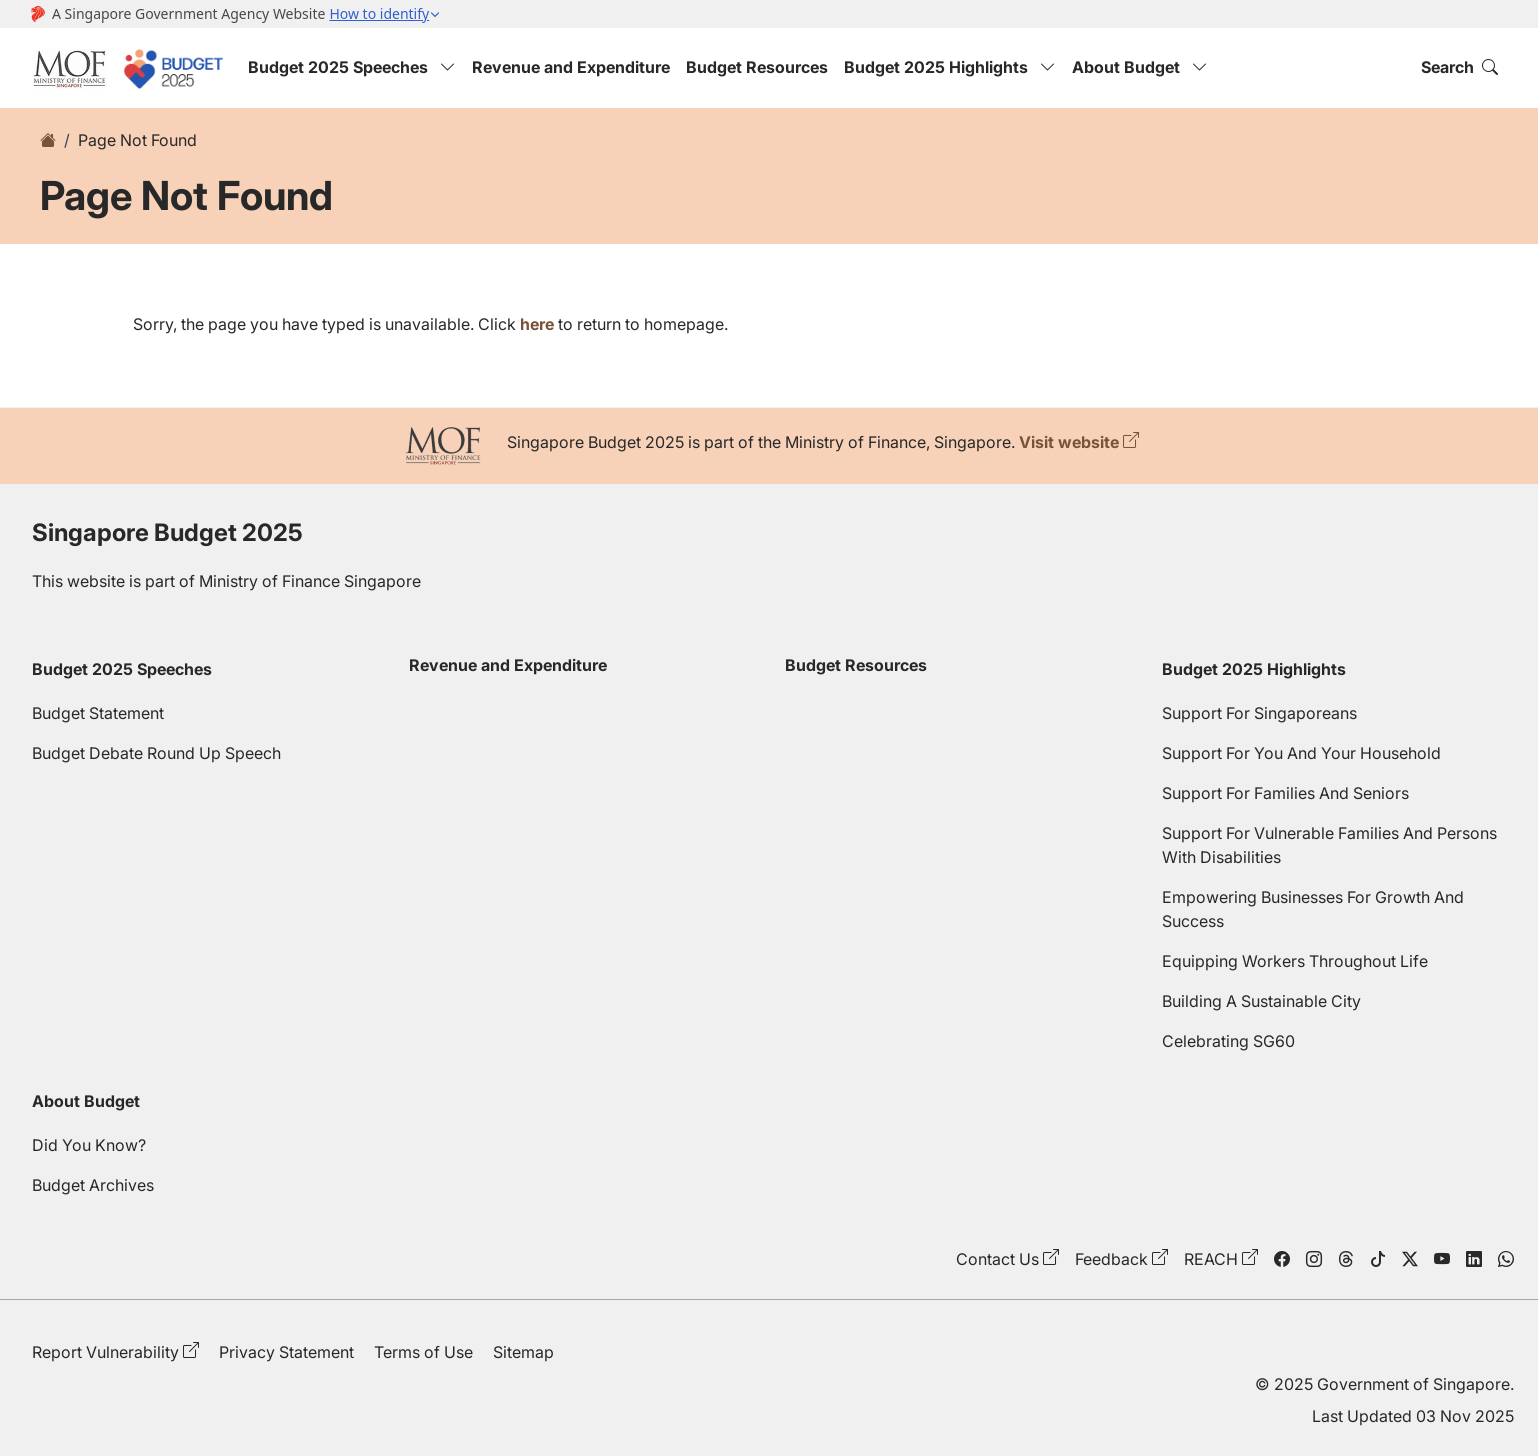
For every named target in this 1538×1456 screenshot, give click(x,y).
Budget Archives (93, 1185)
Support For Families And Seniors (1285, 793)
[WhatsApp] (1506, 1259)
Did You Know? (89, 1145)
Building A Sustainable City (1261, 1001)
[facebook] (1282, 1259)
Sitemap (523, 1352)
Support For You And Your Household (1301, 753)
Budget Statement (98, 713)
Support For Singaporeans (1259, 713)
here (537, 324)
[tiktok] (1378, 1259)
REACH (1211, 1259)
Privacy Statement (286, 1352)
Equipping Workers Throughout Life (1295, 961)
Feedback (1111, 1259)
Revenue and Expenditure (571, 67)
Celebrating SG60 (1228, 1041)
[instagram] (1314, 1259)
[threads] (1346, 1259)
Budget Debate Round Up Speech (156, 753)
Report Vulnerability (105, 1352)
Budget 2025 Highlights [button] (950, 67)
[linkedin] (1474, 1259)
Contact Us (997, 1259)
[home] (48, 140)
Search (1459, 67)
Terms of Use (423, 1352)
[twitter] (1410, 1259)
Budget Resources (757, 67)
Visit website (1069, 442)
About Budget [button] (1140, 67)
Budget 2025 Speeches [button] (352, 67)
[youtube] (1442, 1259)
